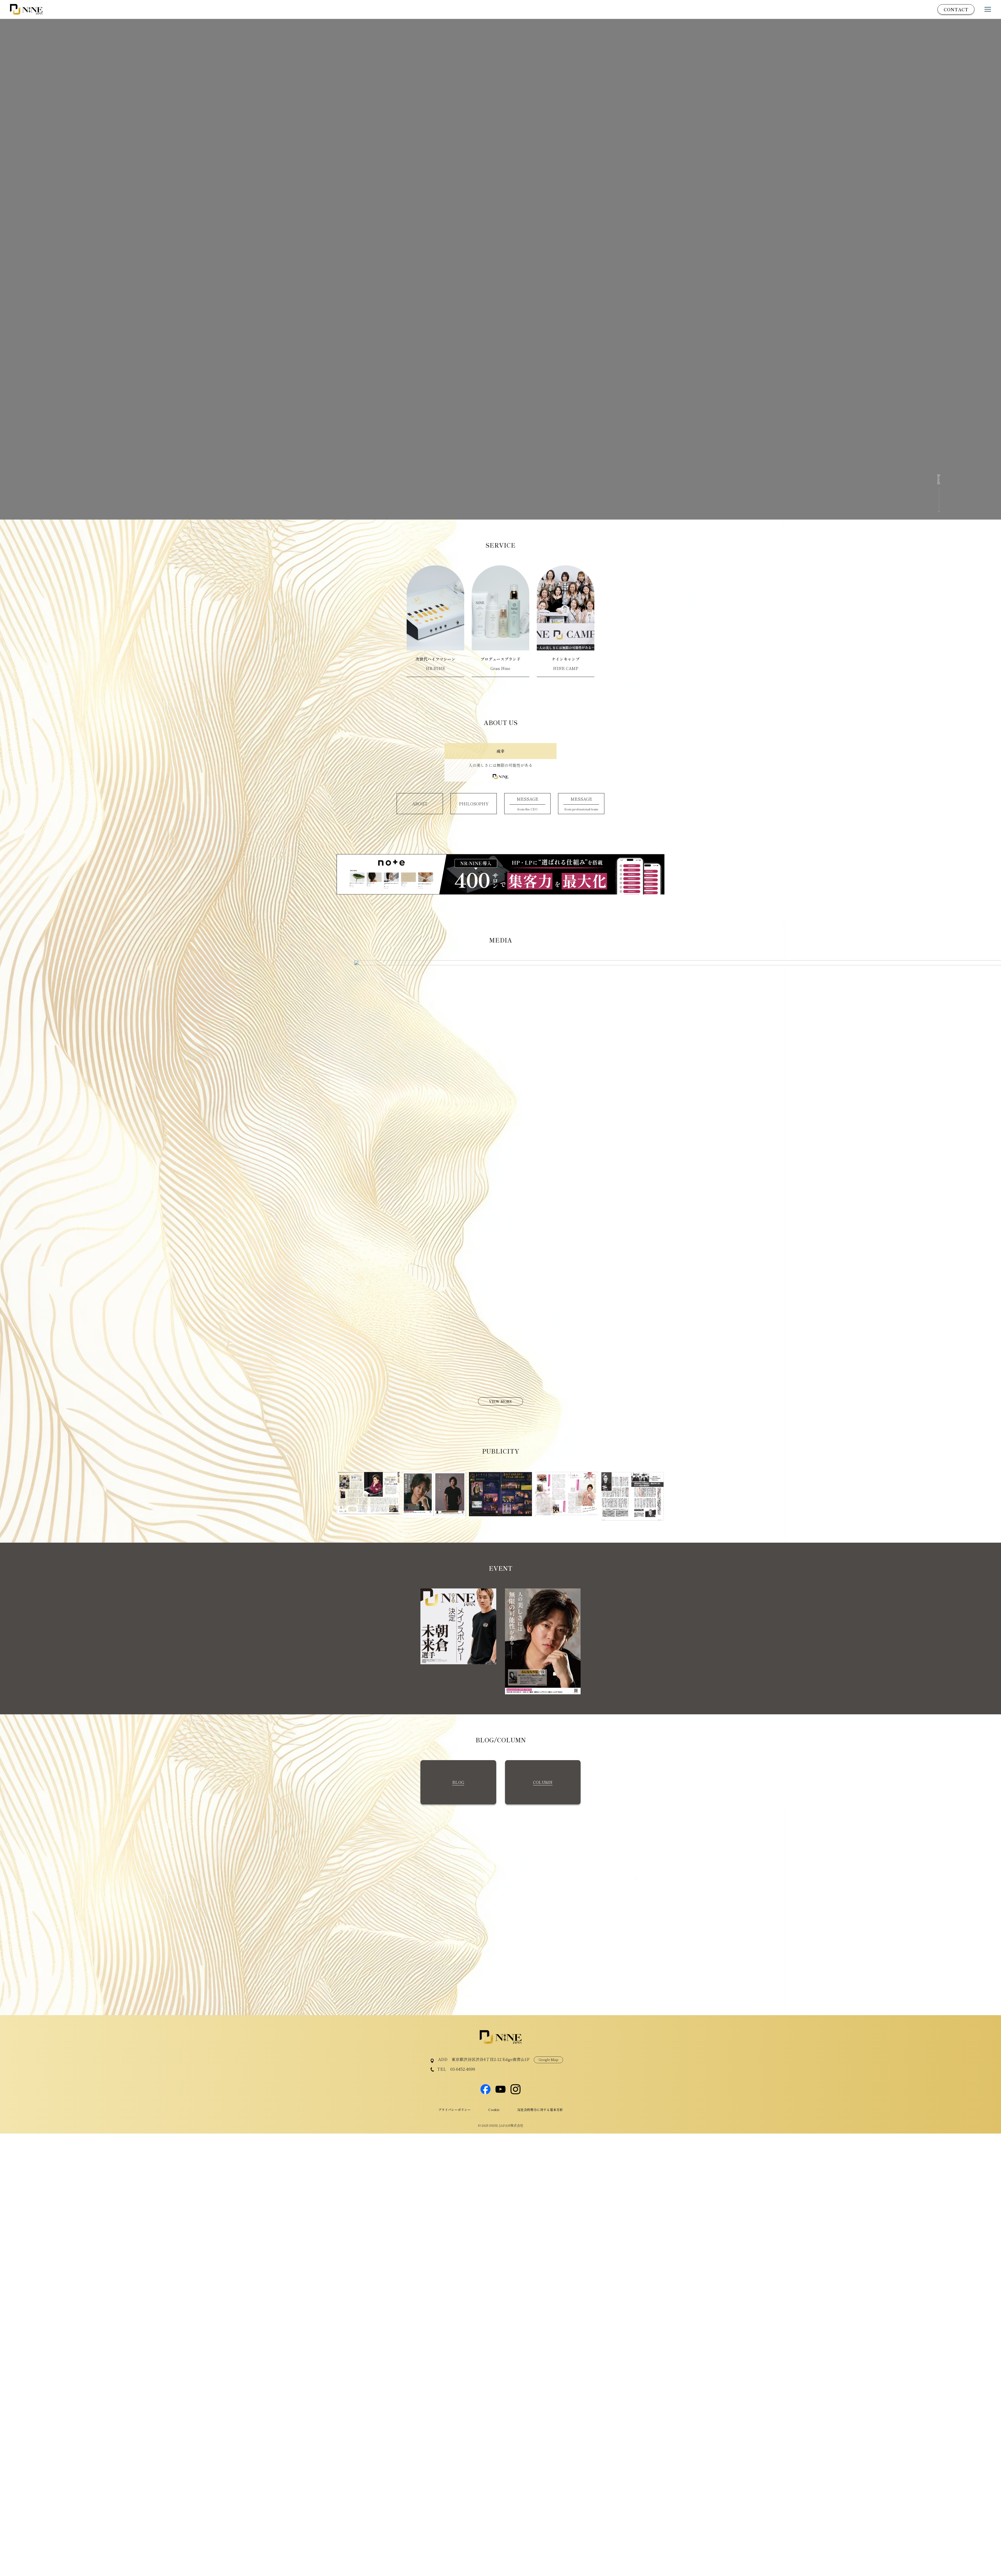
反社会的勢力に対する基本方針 (540, 2109)
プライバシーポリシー (454, 2109)
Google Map (548, 2059)
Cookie (494, 2109)
